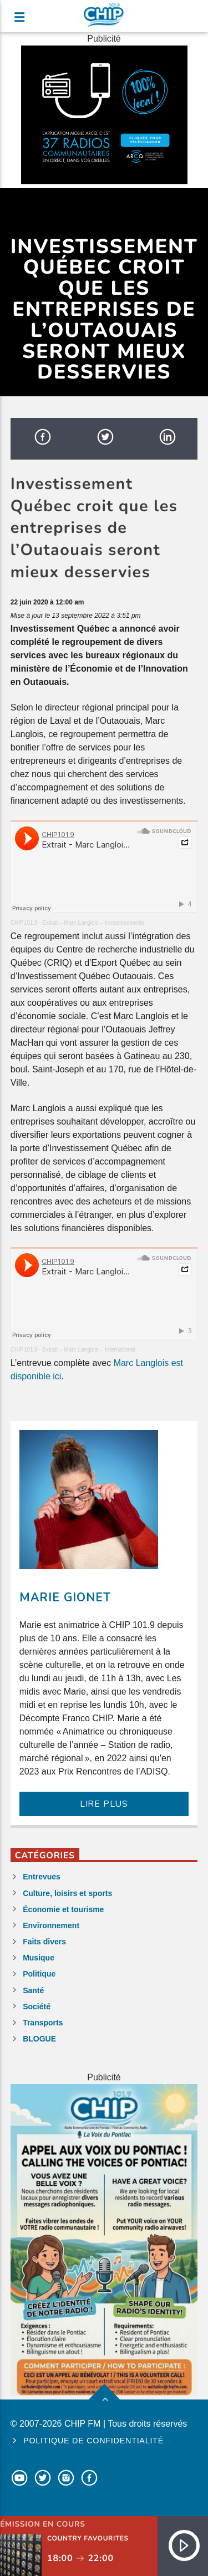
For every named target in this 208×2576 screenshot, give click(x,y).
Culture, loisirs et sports (67, 1893)
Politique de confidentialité (93, 2440)
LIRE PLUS (104, 1804)
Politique (39, 1973)
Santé (33, 1990)
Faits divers (44, 1941)
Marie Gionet (65, 1597)
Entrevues (41, 1876)
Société (36, 2006)
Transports (43, 2022)
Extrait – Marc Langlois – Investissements (93, 923)
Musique (38, 1957)
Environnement (51, 1925)
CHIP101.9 (24, 923)
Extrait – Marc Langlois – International (88, 1350)
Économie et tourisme (63, 1909)
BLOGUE (39, 2038)
